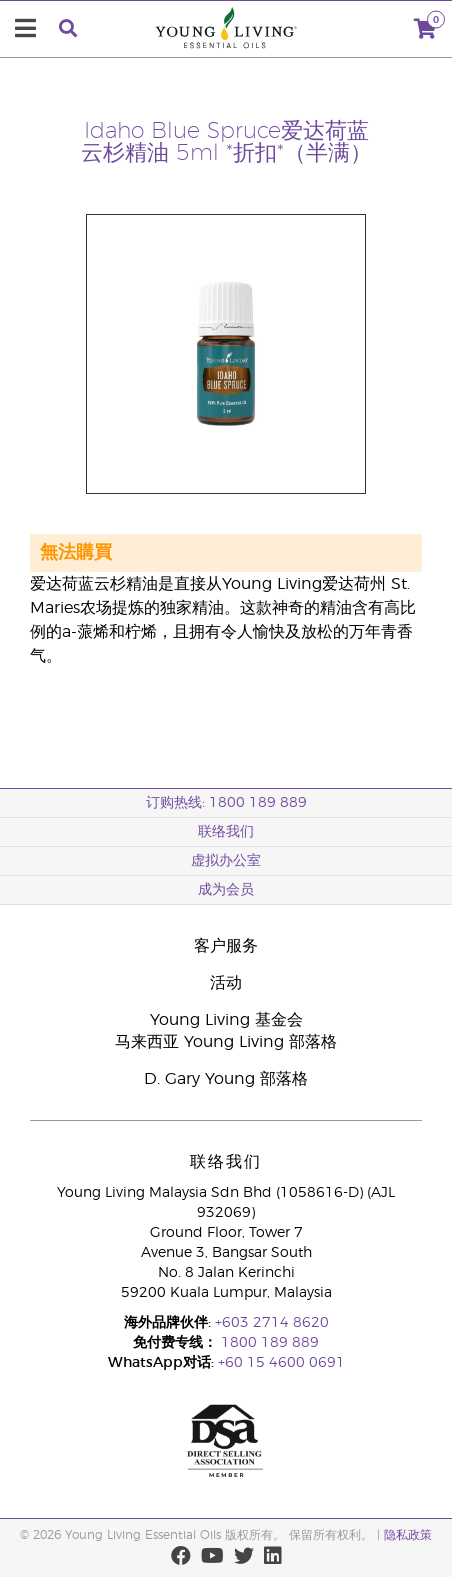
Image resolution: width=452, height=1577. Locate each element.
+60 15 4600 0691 (281, 1363)
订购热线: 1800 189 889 (226, 803)
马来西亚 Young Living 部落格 (226, 1042)
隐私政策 (408, 1535)
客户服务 (226, 946)
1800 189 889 (268, 1343)
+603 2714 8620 (272, 1323)
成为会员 (226, 890)
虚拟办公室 (226, 861)
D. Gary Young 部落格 (226, 1079)
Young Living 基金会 (226, 1020)
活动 (226, 983)
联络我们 (226, 832)
